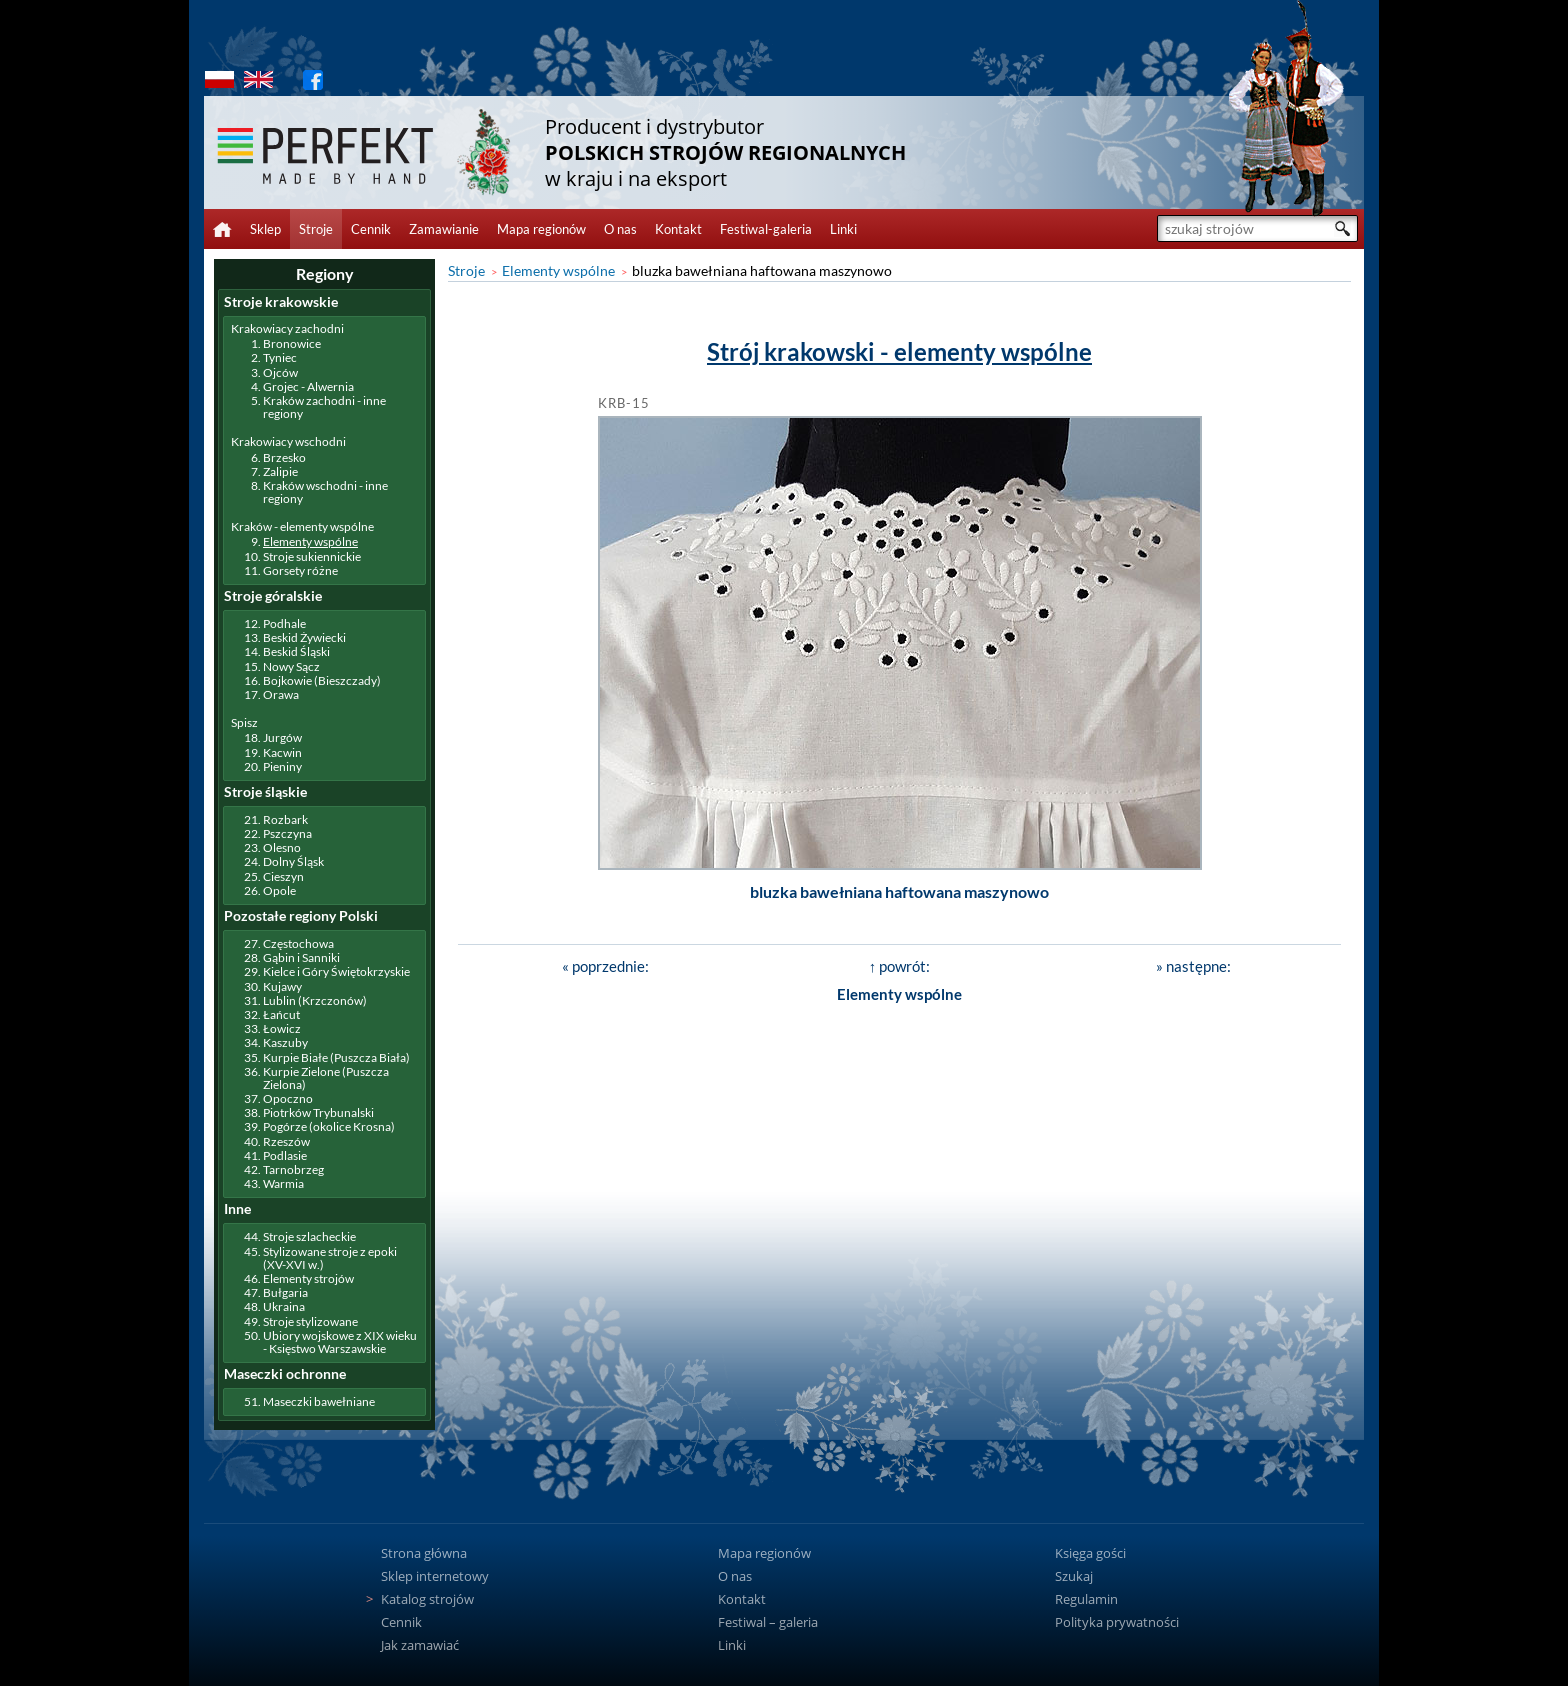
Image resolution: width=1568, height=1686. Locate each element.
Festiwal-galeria (766, 229)
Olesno (282, 847)
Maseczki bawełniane (319, 1401)
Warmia (283, 1183)
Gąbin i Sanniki (301, 957)
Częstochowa (298, 943)
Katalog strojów (427, 1599)
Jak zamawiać (420, 1645)
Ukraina (284, 1306)
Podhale (284, 623)
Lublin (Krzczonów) (315, 1000)
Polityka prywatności (1117, 1622)
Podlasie (285, 1155)
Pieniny (282, 766)
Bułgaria (285, 1292)
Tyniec (280, 357)
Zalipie (280, 471)
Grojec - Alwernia (308, 386)
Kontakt (678, 229)
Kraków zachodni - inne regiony (324, 407)
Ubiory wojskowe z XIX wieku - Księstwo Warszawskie (340, 1342)
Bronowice (292, 343)
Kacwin (282, 752)
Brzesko (284, 457)
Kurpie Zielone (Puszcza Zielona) (326, 1078)
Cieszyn (283, 876)
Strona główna (424, 1553)
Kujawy (282, 986)
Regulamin (1086, 1599)
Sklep (265, 229)
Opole (279, 890)
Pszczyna (287, 833)
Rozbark (285, 819)
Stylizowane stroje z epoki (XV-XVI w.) (330, 1258)
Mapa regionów (541, 229)
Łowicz (282, 1028)
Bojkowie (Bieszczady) (322, 680)
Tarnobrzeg (293, 1169)
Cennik (371, 229)
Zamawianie (444, 229)
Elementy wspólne (558, 270)
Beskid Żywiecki (304, 637)
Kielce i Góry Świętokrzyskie (336, 971)
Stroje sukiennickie (312, 556)
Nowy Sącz (291, 666)
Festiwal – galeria (768, 1622)
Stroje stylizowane (310, 1321)
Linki (843, 229)
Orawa (281, 694)
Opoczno (288, 1098)
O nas (620, 229)
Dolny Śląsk (293, 861)
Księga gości (1090, 1553)
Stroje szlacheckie (309, 1236)
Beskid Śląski (296, 651)
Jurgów (282, 737)
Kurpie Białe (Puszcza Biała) (336, 1057)
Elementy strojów (308, 1278)
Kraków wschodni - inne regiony (325, 492)
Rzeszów (286, 1141)
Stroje (316, 229)
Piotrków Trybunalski (318, 1112)
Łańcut (281, 1014)
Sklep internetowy (435, 1576)
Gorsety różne (300, 570)
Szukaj (1074, 1576)
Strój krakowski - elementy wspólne (899, 351)
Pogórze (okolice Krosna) (329, 1126)
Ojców (280, 372)
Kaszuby (285, 1042)
